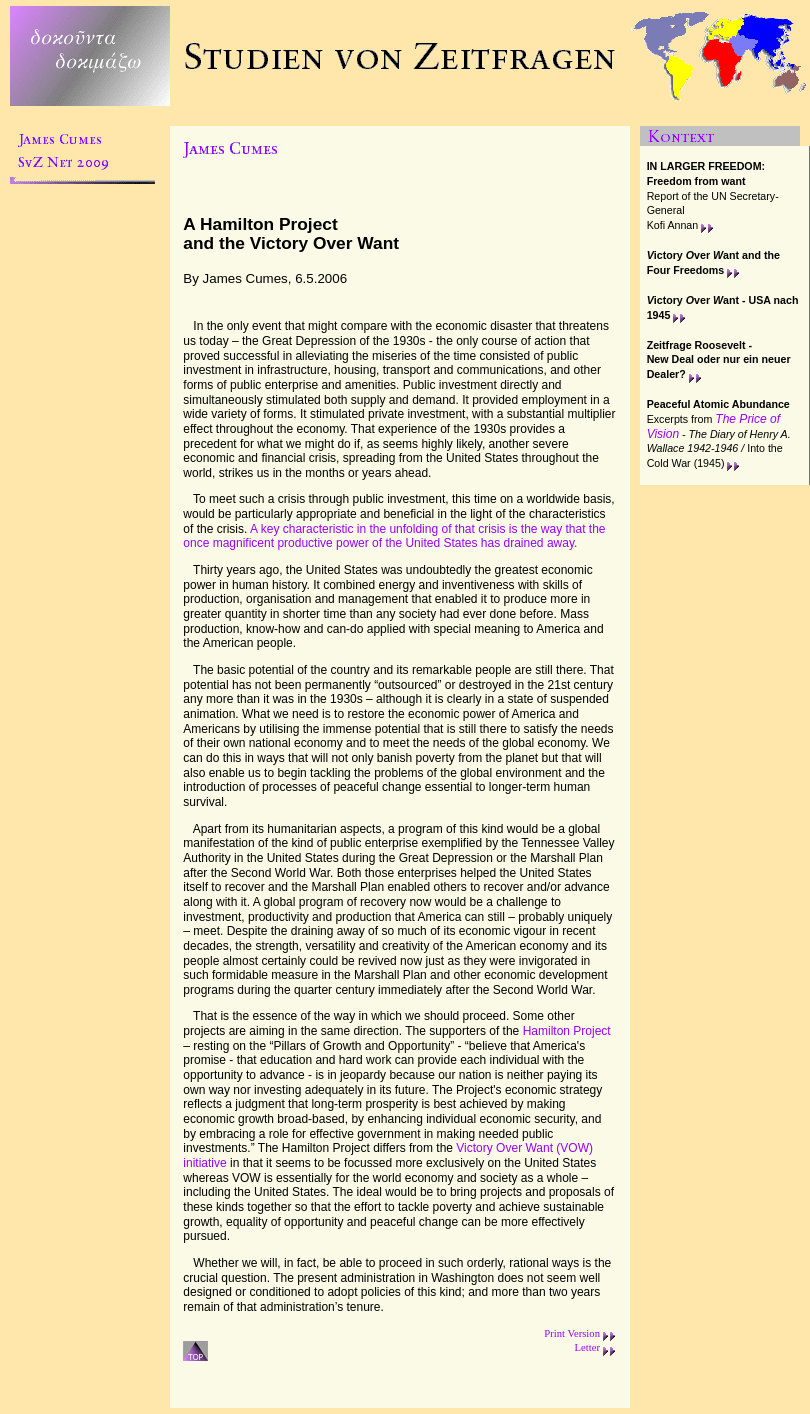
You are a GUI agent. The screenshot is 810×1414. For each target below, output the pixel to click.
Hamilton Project (567, 1031)
